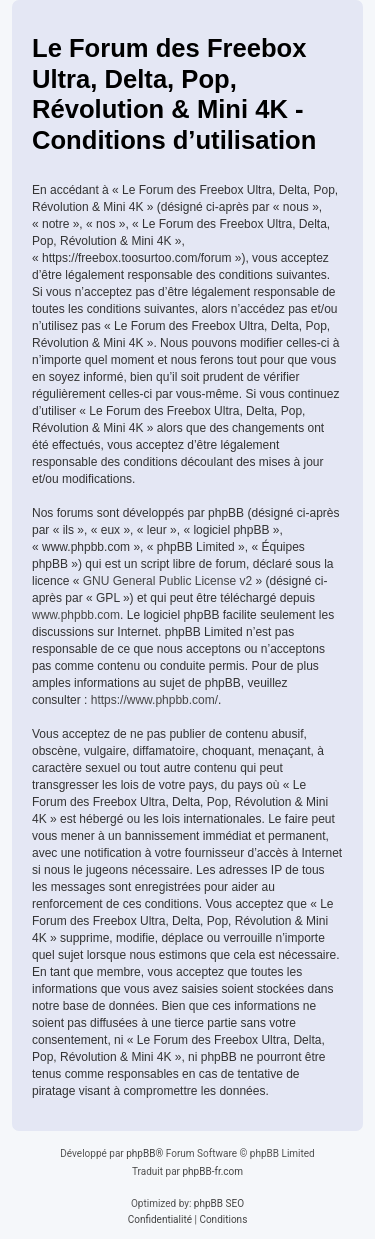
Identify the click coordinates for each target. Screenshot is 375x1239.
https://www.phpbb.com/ (154, 700)
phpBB (140, 1153)
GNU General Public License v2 (167, 581)
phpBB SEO (219, 1203)
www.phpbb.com (76, 615)
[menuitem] (160, 1220)
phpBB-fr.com (212, 1171)
